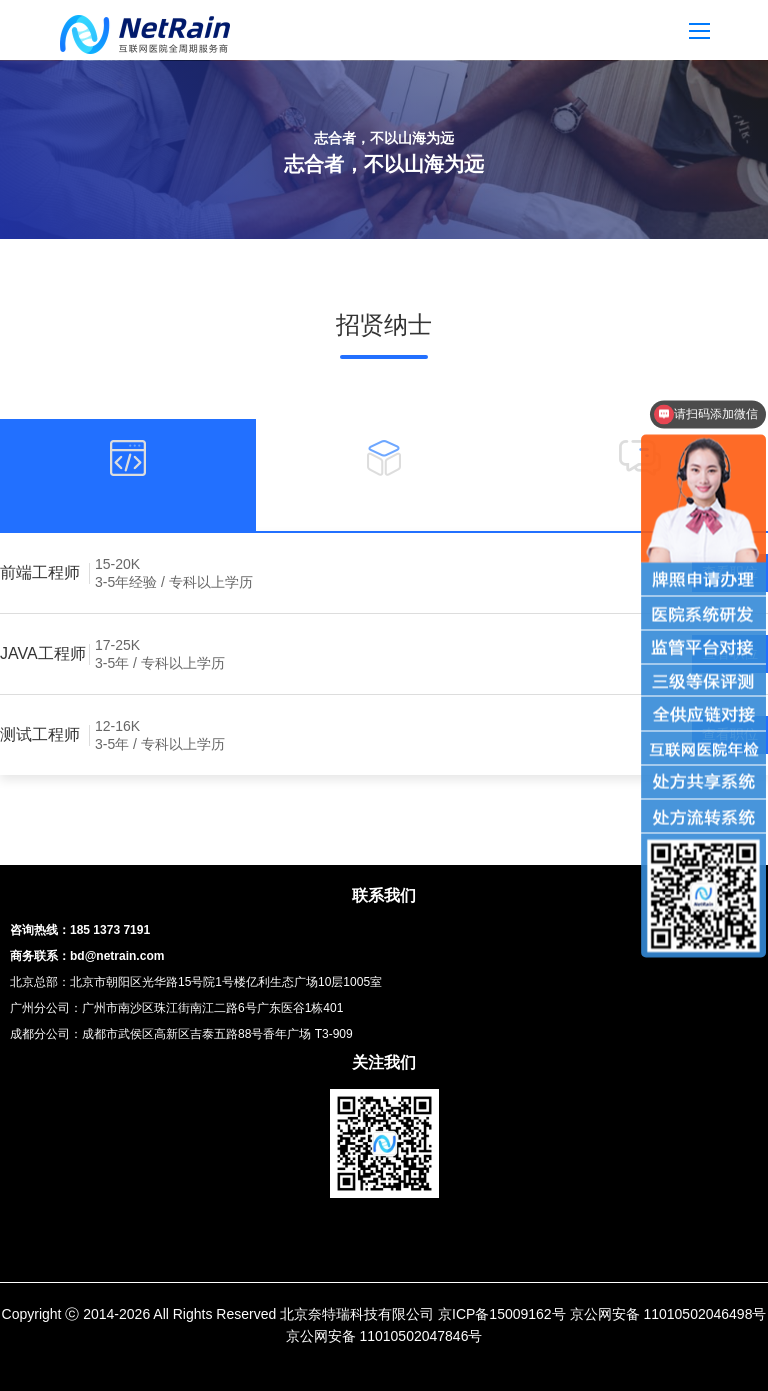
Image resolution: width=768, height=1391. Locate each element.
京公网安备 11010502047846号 (384, 1336)
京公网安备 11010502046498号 (668, 1314)
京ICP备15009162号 (502, 1314)
